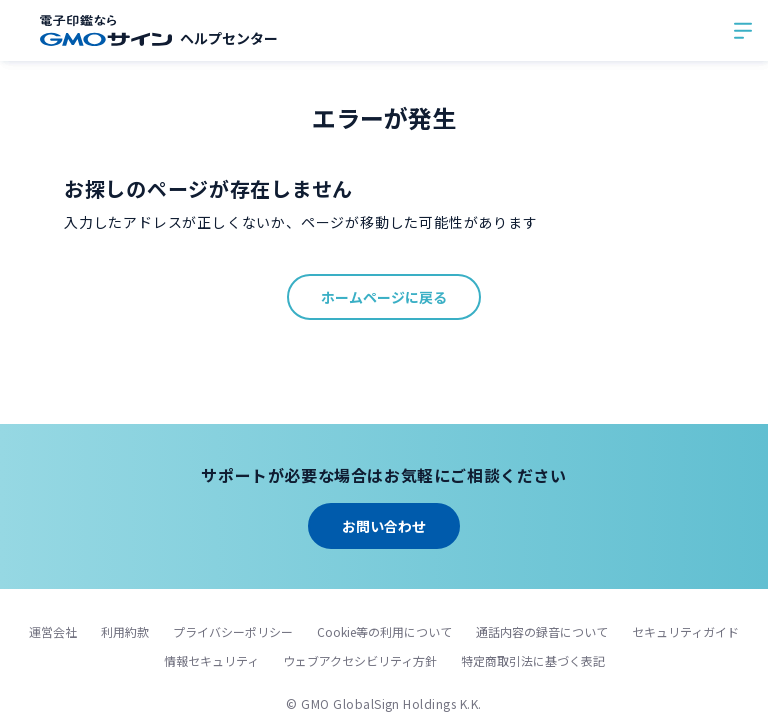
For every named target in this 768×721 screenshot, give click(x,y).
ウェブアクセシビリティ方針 (360, 660)
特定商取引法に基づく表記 (533, 660)
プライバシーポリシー (233, 631)
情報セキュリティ (211, 660)
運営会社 (53, 631)
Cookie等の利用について (384, 631)
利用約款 (125, 631)
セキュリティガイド (685, 631)
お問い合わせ (384, 526)
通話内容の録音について (542, 631)
